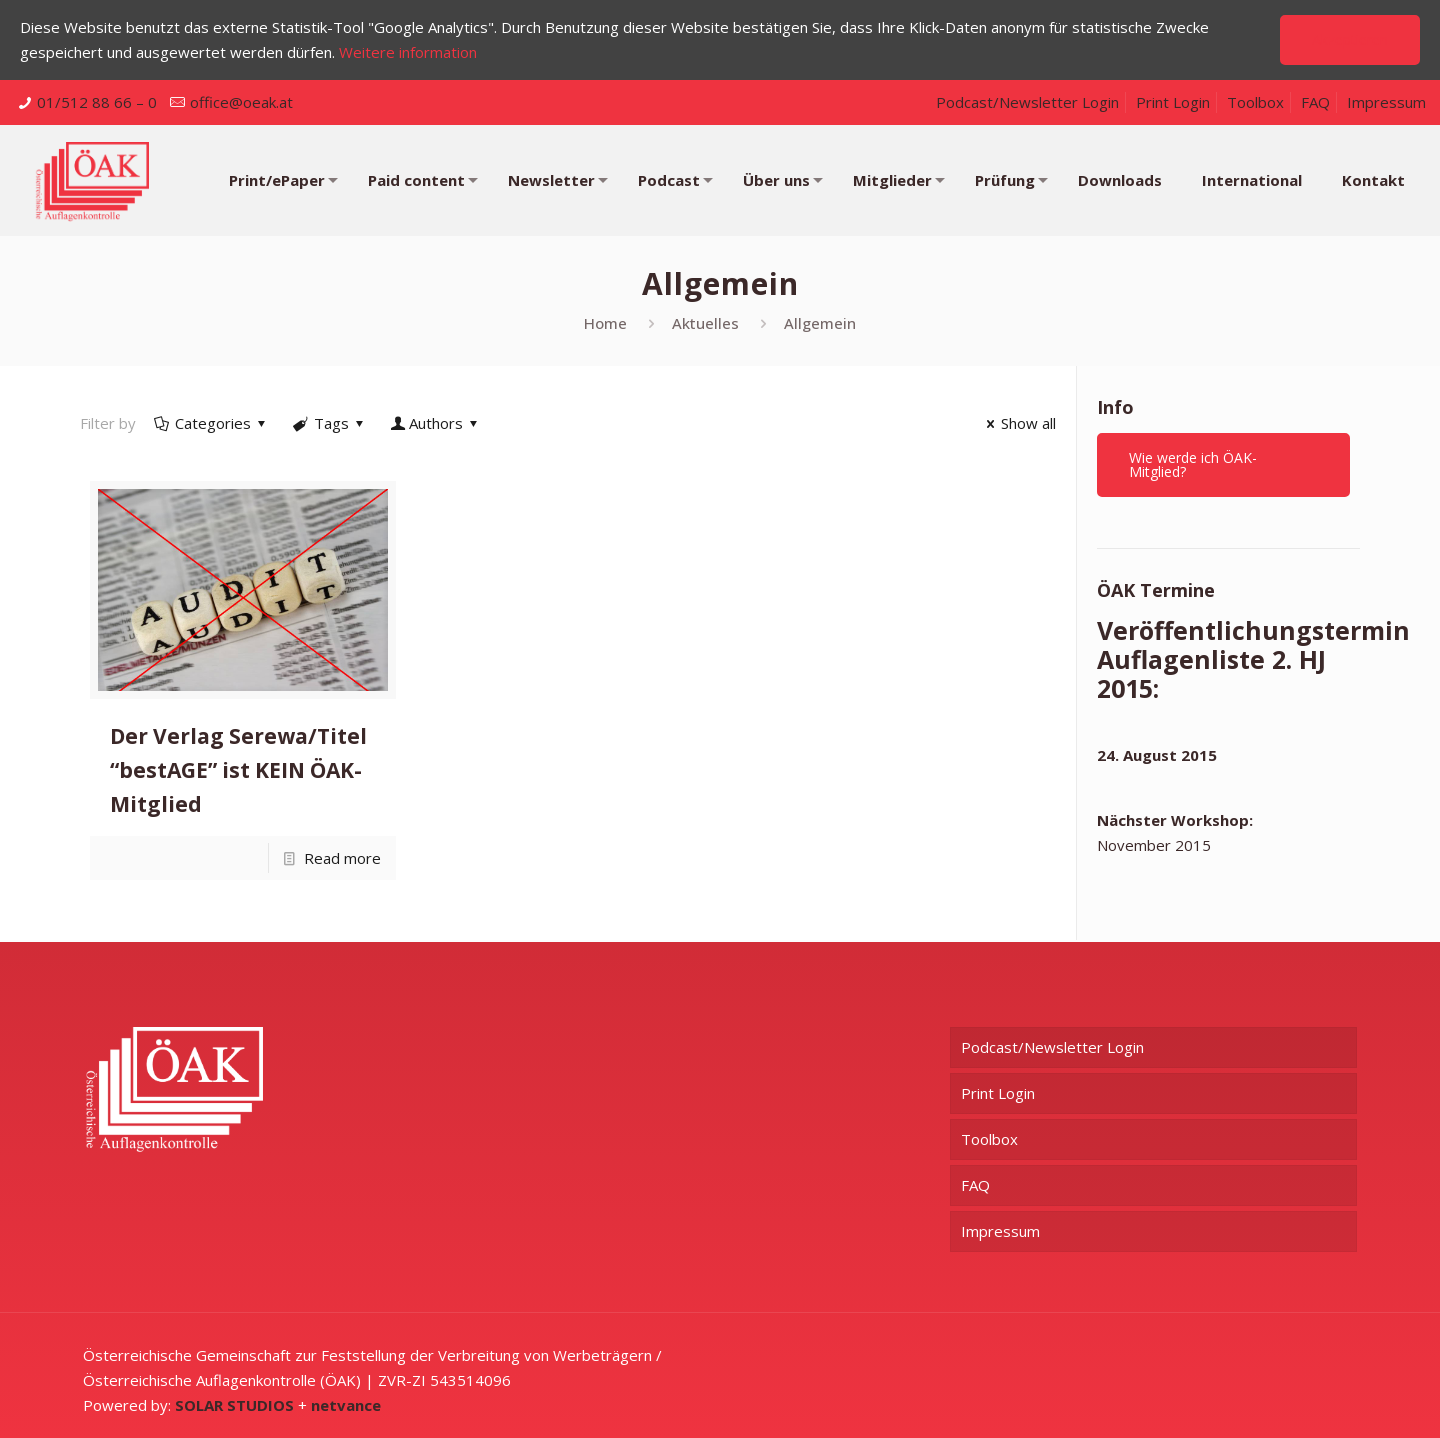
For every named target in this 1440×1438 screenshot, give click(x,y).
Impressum (1386, 102)
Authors (436, 423)
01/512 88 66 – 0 (97, 102)
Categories (211, 423)
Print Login (1173, 102)
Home (605, 323)
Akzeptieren (1350, 39)
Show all (1018, 423)
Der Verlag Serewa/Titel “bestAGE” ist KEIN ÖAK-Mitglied (238, 770)
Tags (330, 423)
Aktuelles (705, 323)
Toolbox (1255, 102)
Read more (342, 858)
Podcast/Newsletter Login (1027, 102)
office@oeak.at (241, 102)
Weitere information (408, 52)
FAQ (1315, 102)
